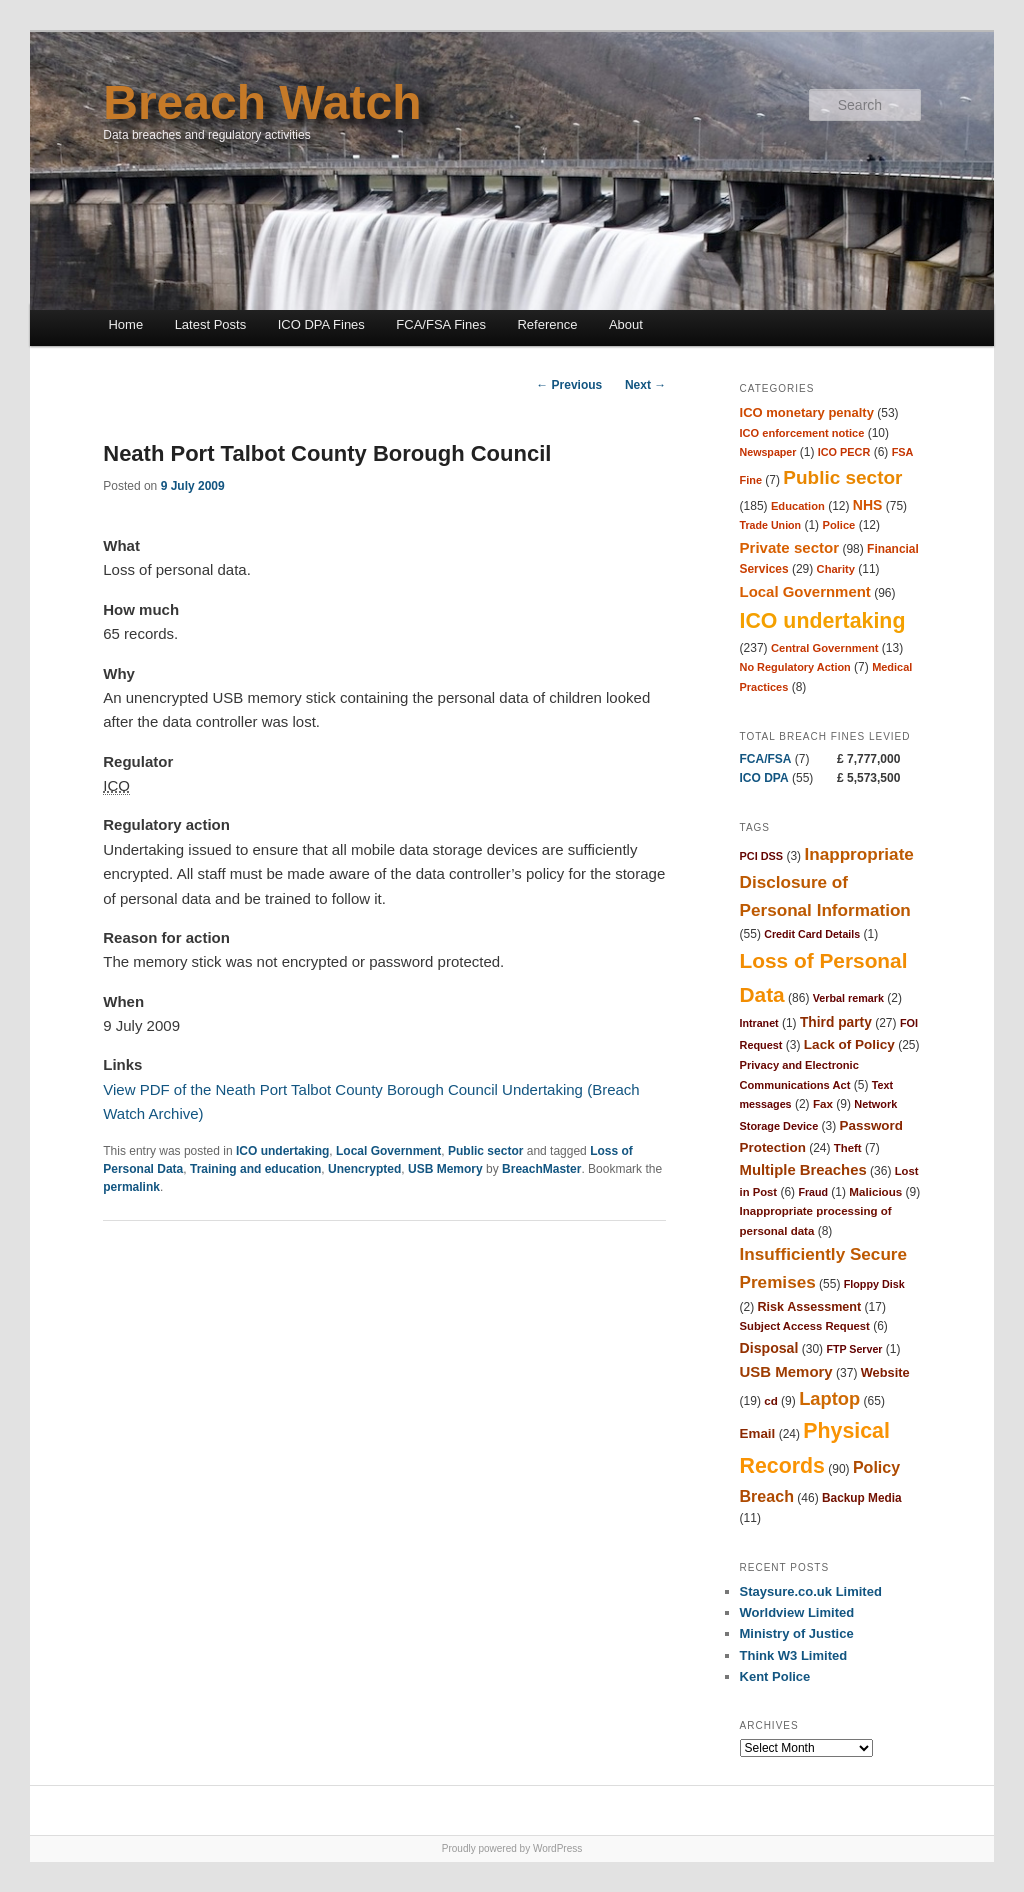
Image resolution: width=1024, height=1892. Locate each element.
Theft (848, 1148)
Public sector (485, 1151)
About (626, 324)
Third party (836, 1022)
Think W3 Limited (794, 1655)
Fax (823, 1103)
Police (838, 525)
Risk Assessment (810, 1307)
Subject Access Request (805, 1326)
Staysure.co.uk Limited (811, 1591)
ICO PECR (844, 452)
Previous (569, 385)
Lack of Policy (849, 1044)
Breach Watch (262, 102)
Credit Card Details (812, 934)
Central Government (825, 648)
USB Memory (445, 1169)
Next (645, 385)
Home (125, 324)
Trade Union (771, 525)
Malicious (875, 1191)
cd (771, 1400)
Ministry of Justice (797, 1633)
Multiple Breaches (803, 1170)
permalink (131, 1187)
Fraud (813, 1192)
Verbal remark (848, 998)
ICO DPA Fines (321, 324)
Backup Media (862, 1498)
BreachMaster (541, 1169)
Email (758, 1433)
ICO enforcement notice (802, 433)
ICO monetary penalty (807, 412)
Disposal (769, 1348)
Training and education (255, 1169)
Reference (547, 324)
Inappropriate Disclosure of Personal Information (827, 882)
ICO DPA (764, 778)
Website (885, 1372)
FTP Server (854, 1349)
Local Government (388, 1151)
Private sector (790, 547)
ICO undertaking (282, 1151)
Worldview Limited (797, 1612)
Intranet (759, 1023)
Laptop (829, 1398)
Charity (836, 569)
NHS (868, 505)
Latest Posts (211, 324)
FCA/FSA (766, 759)
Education (798, 506)
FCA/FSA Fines (441, 324)
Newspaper (768, 452)
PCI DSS (762, 856)
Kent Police (775, 1676)
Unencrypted (364, 1169)
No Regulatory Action (795, 667)
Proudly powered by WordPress (512, 1848)
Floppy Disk (874, 1284)
